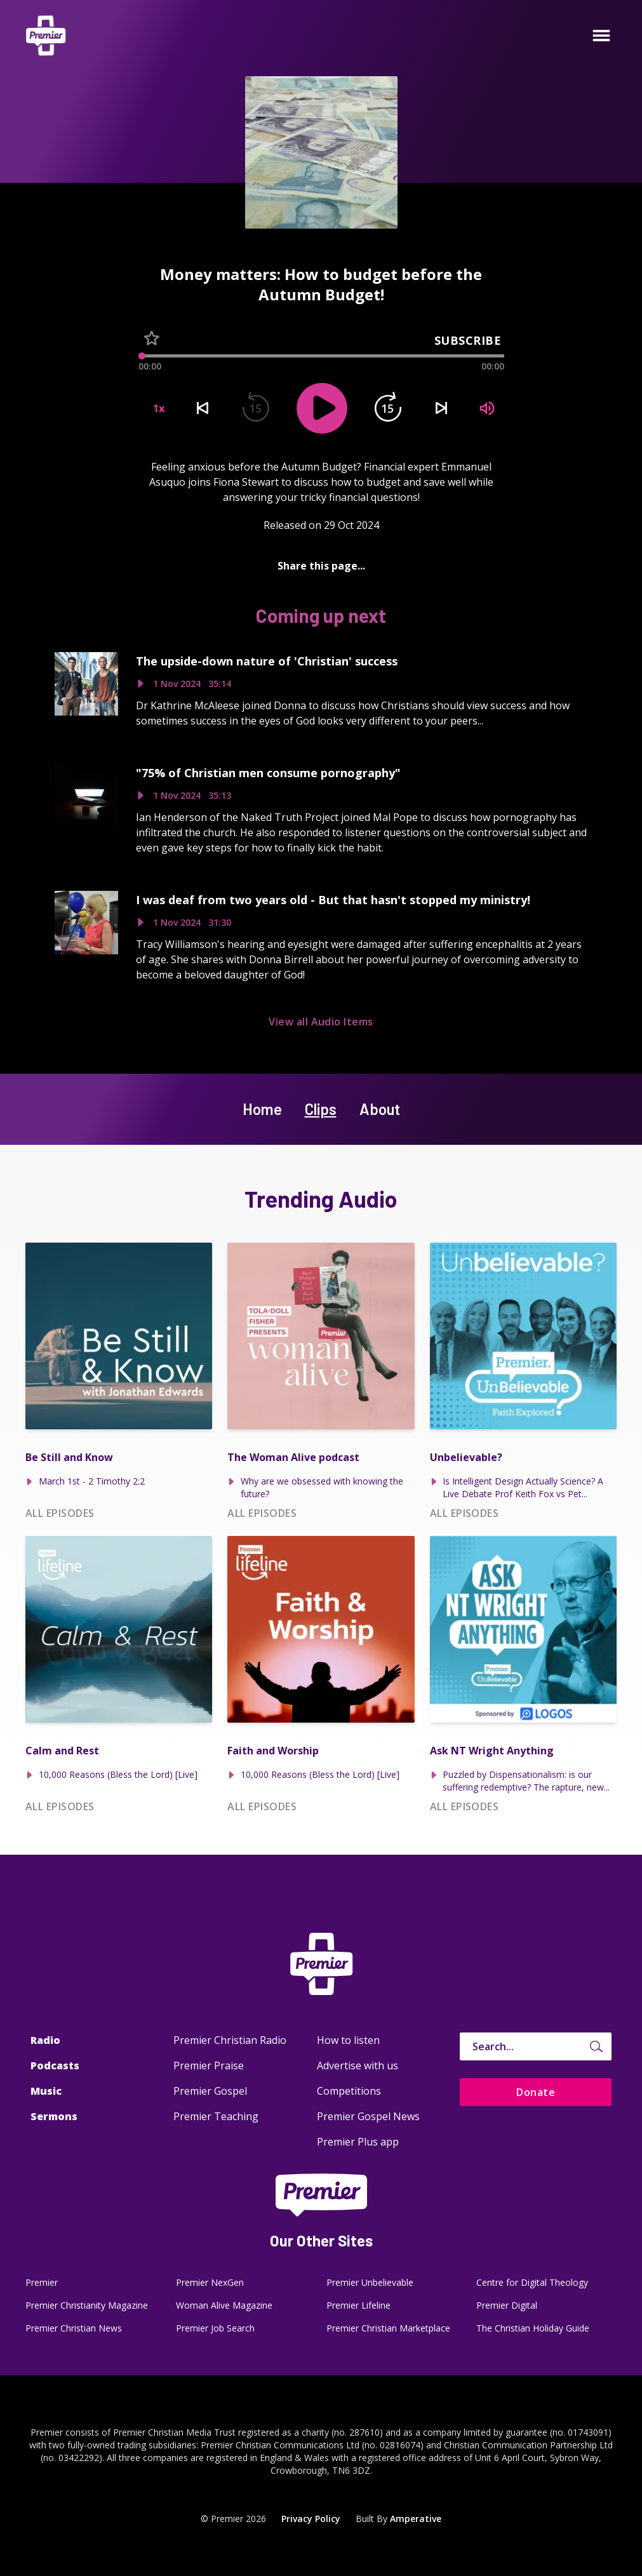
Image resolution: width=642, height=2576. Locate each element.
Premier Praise (208, 2065)
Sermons (53, 2116)
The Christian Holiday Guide (532, 2328)
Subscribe (468, 340)
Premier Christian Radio (229, 2040)
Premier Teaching (215, 2116)
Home (262, 1109)
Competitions (349, 2091)
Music (46, 2091)
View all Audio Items (321, 1022)
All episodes (60, 1513)
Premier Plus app (358, 2142)
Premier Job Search (215, 2328)
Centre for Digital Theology (532, 2282)
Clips (321, 1109)
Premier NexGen (210, 2282)
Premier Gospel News (368, 2116)
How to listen (348, 2040)
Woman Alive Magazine (224, 2305)
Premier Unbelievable (369, 2282)
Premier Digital (506, 2305)
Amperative (415, 2519)
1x (158, 408)
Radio (45, 2040)
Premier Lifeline (358, 2305)
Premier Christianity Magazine (86, 2305)
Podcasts (54, 2065)
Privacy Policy (310, 2519)
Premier (41, 2282)
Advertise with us (357, 2065)
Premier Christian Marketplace (388, 2328)
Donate (535, 2092)
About (379, 1109)
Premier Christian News (73, 2328)
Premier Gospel (210, 2091)
